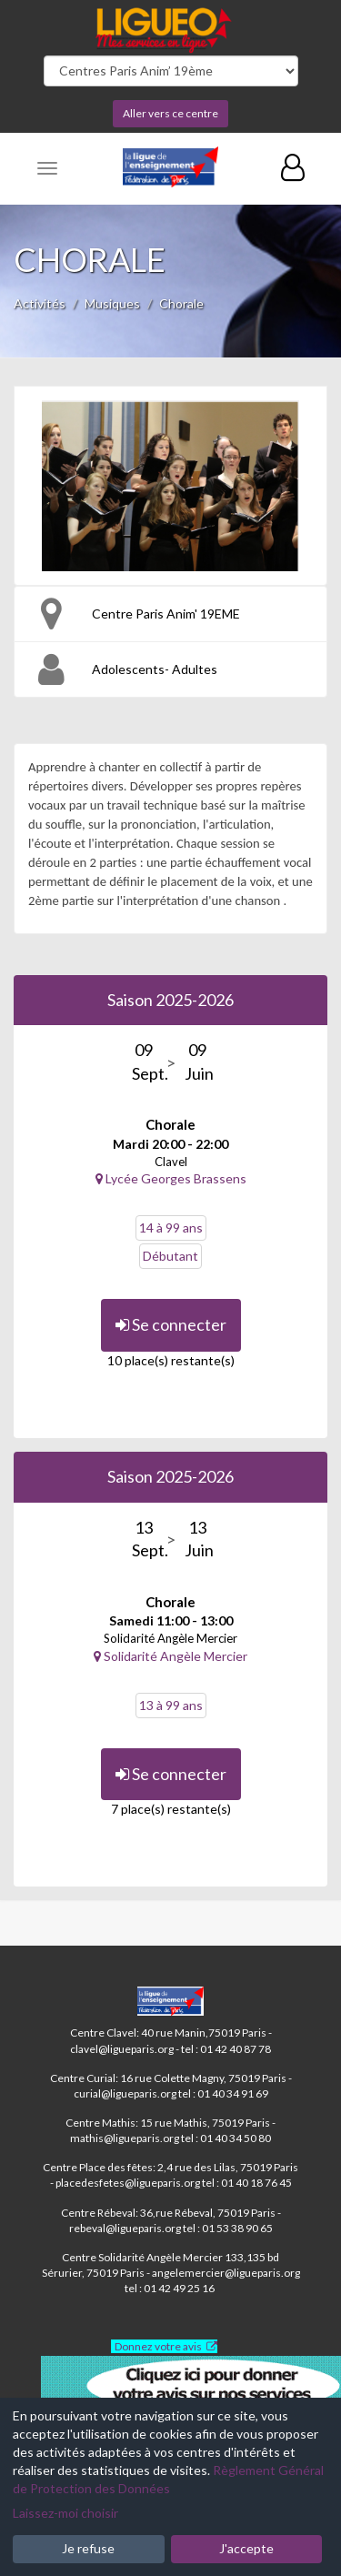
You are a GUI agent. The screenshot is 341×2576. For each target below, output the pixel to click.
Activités (39, 303)
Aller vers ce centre (170, 113)
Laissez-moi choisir (65, 2513)
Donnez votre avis (158, 2346)
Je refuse (88, 2548)
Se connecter (170, 1324)
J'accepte (246, 2548)
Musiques (112, 303)
